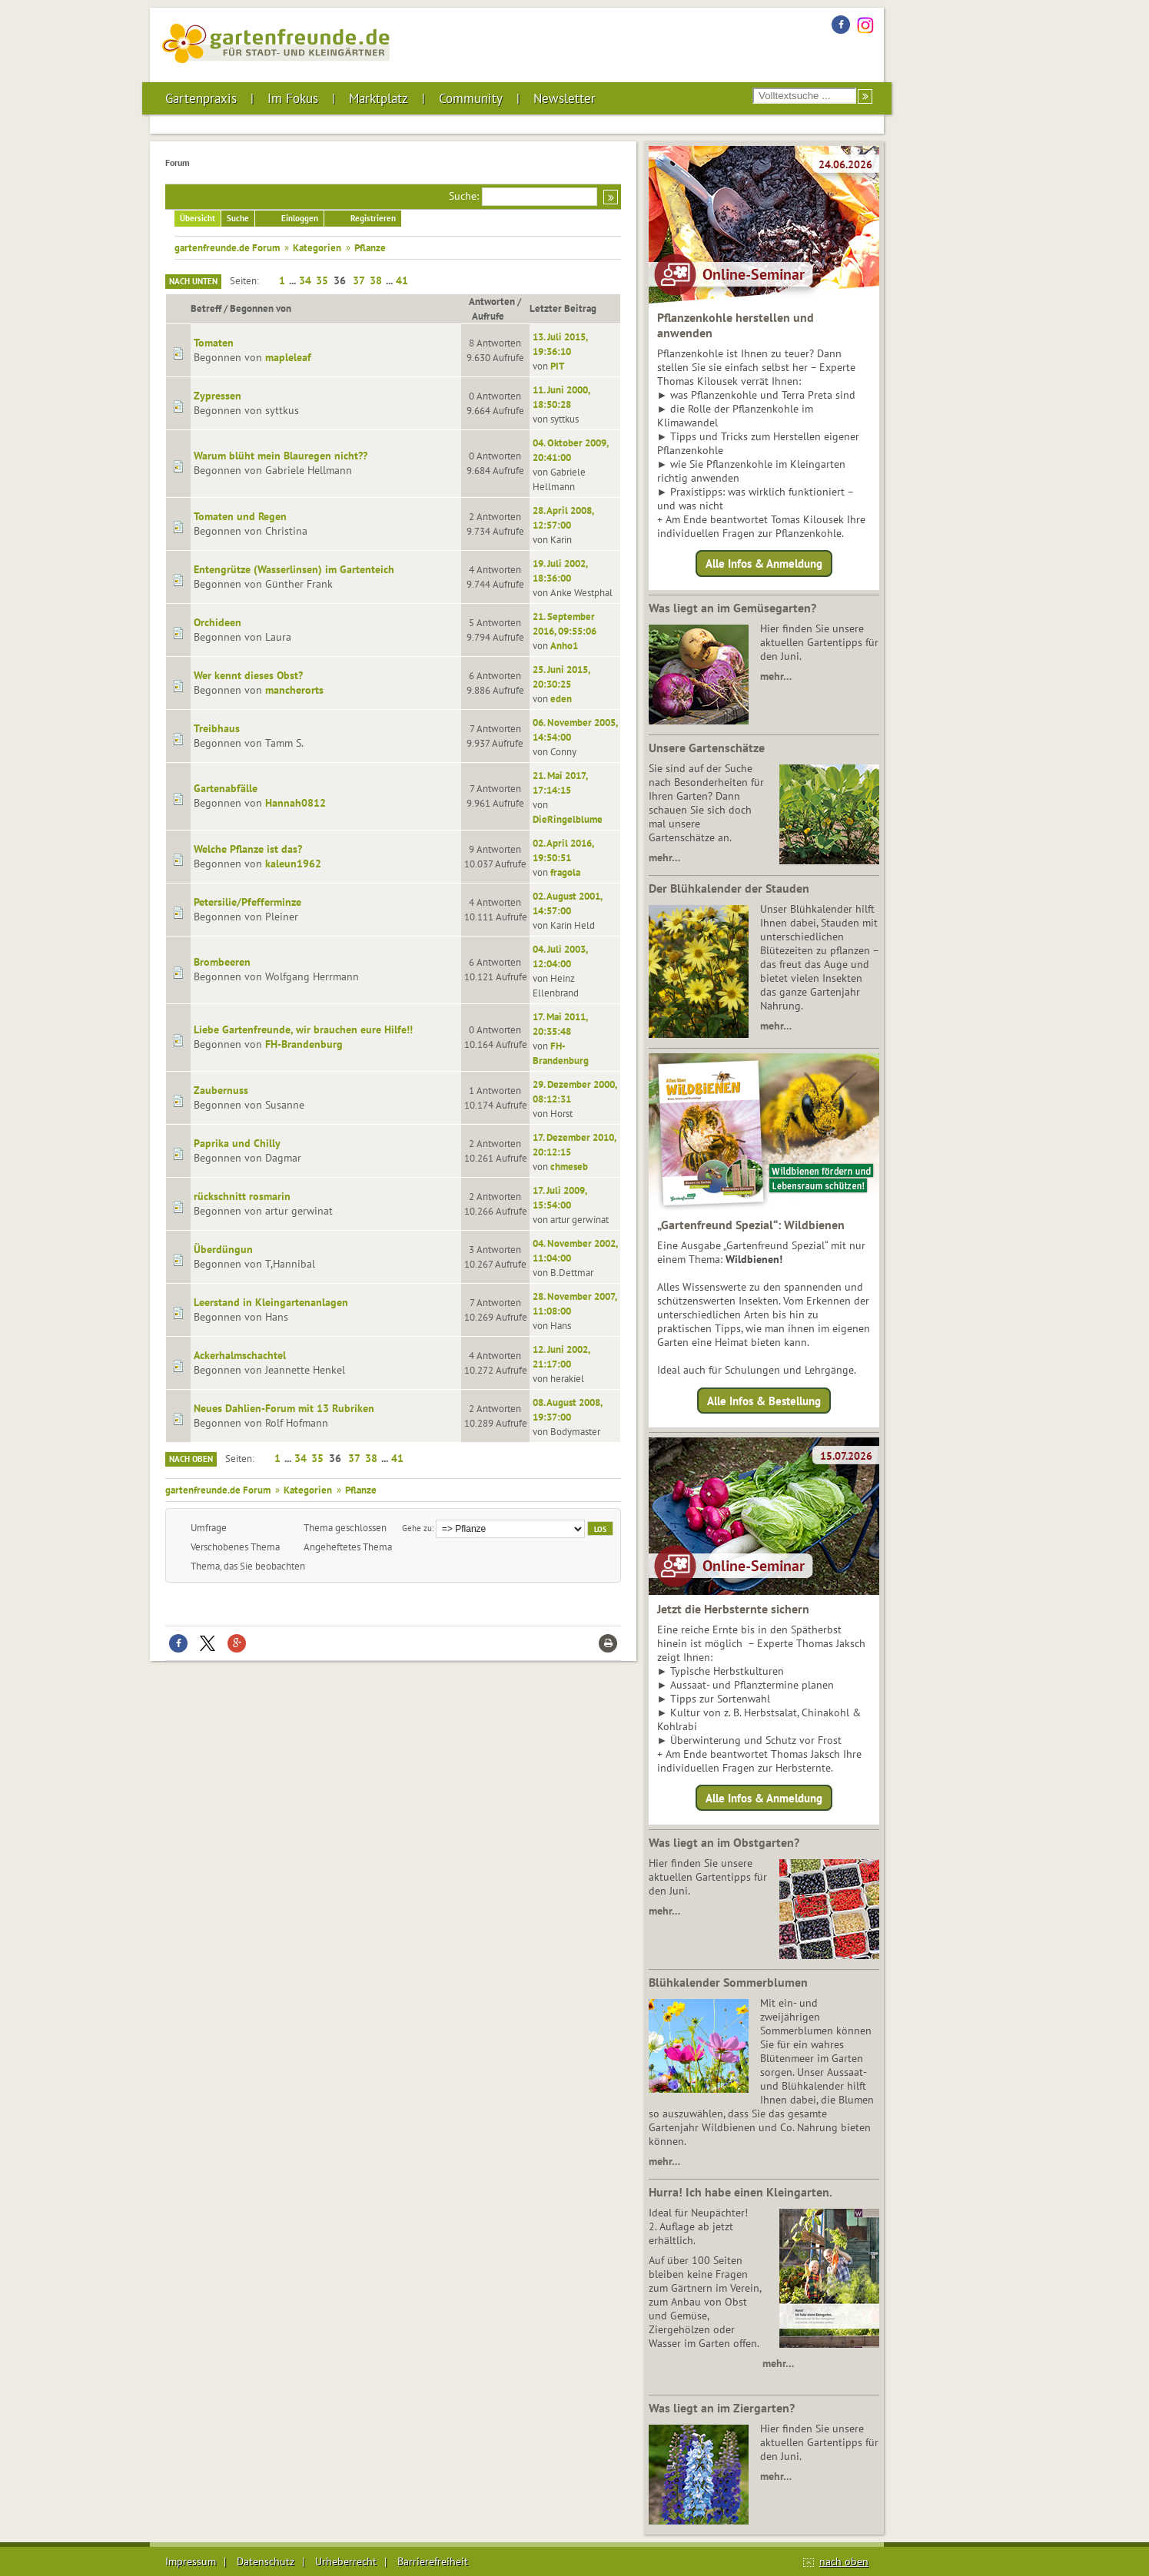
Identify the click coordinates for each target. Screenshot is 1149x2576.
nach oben (843, 2561)
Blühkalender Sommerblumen (728, 1982)
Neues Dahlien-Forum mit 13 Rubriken (284, 1408)
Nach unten (193, 281)
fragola (565, 872)
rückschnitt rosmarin (242, 1196)
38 (376, 280)
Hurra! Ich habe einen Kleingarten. (740, 2192)
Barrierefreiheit (432, 2561)
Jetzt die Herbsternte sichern (733, 1608)
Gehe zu (417, 1527)
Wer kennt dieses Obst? (248, 675)
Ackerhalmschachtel (240, 1355)
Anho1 (564, 645)
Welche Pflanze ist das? (248, 849)
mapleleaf (288, 357)
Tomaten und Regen (240, 516)
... (293, 280)
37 (359, 280)
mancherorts (294, 690)
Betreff (206, 308)
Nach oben (191, 1459)
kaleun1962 (293, 863)
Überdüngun (223, 1249)
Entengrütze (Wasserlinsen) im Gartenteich (294, 569)
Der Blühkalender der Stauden (729, 888)
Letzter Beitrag (563, 308)
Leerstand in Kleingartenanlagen (271, 1302)
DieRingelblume (568, 819)
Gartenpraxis (201, 98)
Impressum (190, 2561)
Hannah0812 (295, 803)
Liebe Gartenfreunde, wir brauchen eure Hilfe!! (303, 1029)
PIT (557, 366)
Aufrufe (495, 316)
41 (402, 280)
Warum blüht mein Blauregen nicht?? (280, 455)
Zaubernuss (221, 1090)
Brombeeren (222, 962)
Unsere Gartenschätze (707, 747)
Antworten (492, 301)
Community (471, 98)
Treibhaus (217, 728)
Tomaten (214, 343)
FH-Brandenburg (304, 1044)
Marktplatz (378, 98)
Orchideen (217, 622)
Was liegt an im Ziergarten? (722, 2407)
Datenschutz (265, 2561)
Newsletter (564, 98)
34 (305, 280)
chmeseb (569, 1166)
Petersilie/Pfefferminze (247, 902)
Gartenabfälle (225, 788)
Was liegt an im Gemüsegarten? (732, 607)
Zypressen (217, 396)
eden (561, 698)
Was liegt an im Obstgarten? (724, 1842)
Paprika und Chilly (237, 1143)
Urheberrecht (346, 2561)
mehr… (776, 676)
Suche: (464, 196)
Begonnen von (260, 308)
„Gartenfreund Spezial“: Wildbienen (751, 1224)
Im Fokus (292, 98)
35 (322, 280)
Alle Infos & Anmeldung (764, 563)
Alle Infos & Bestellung (764, 1400)
